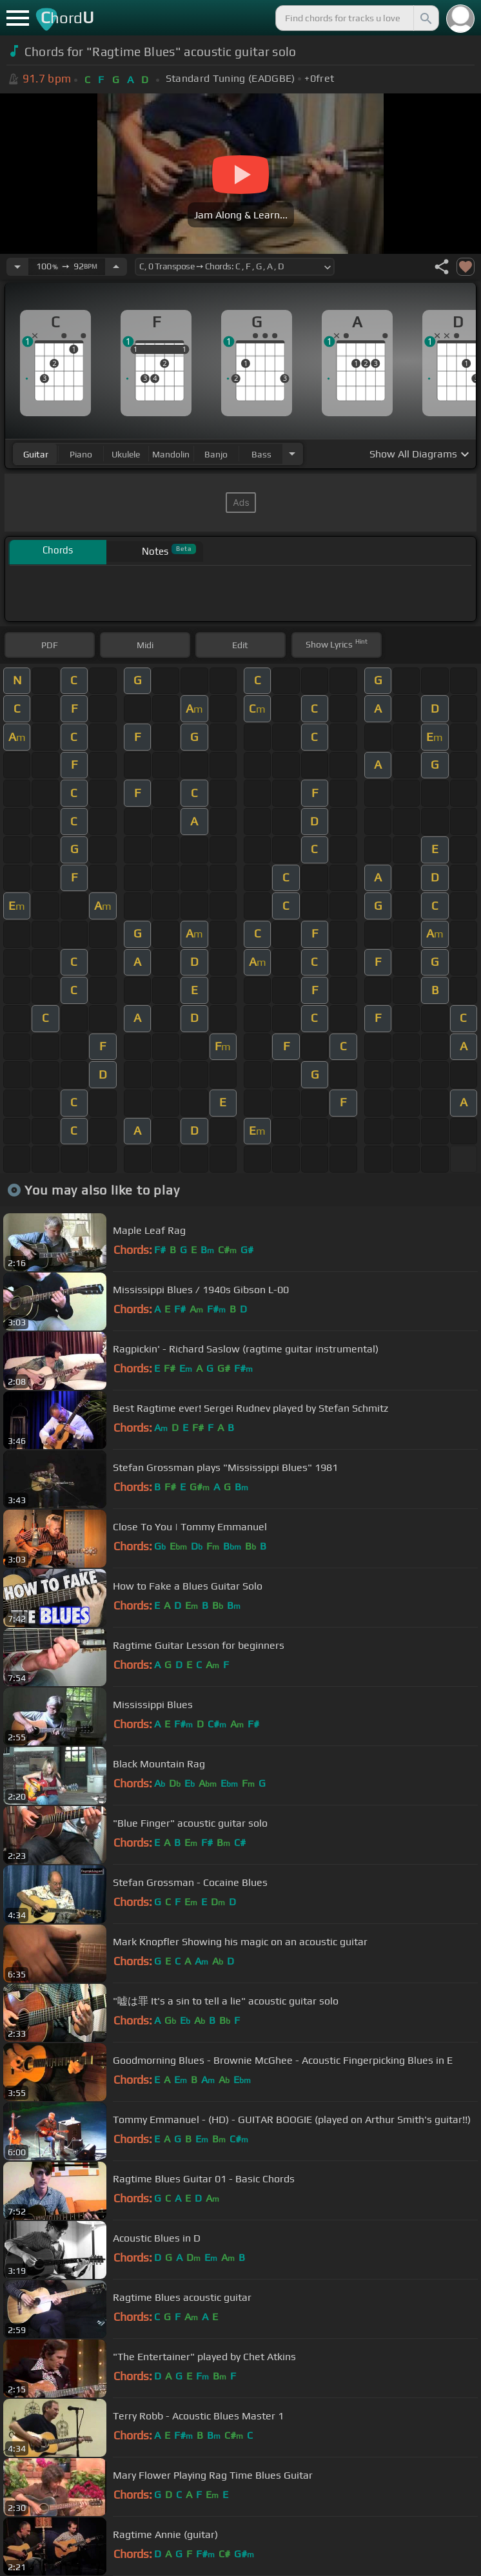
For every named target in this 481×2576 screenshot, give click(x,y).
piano (81, 454)
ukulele (126, 454)
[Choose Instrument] (292, 454)
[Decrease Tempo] (17, 267)
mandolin (171, 454)
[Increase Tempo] (116, 267)
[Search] (425, 18)
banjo (216, 454)
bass (261, 454)
